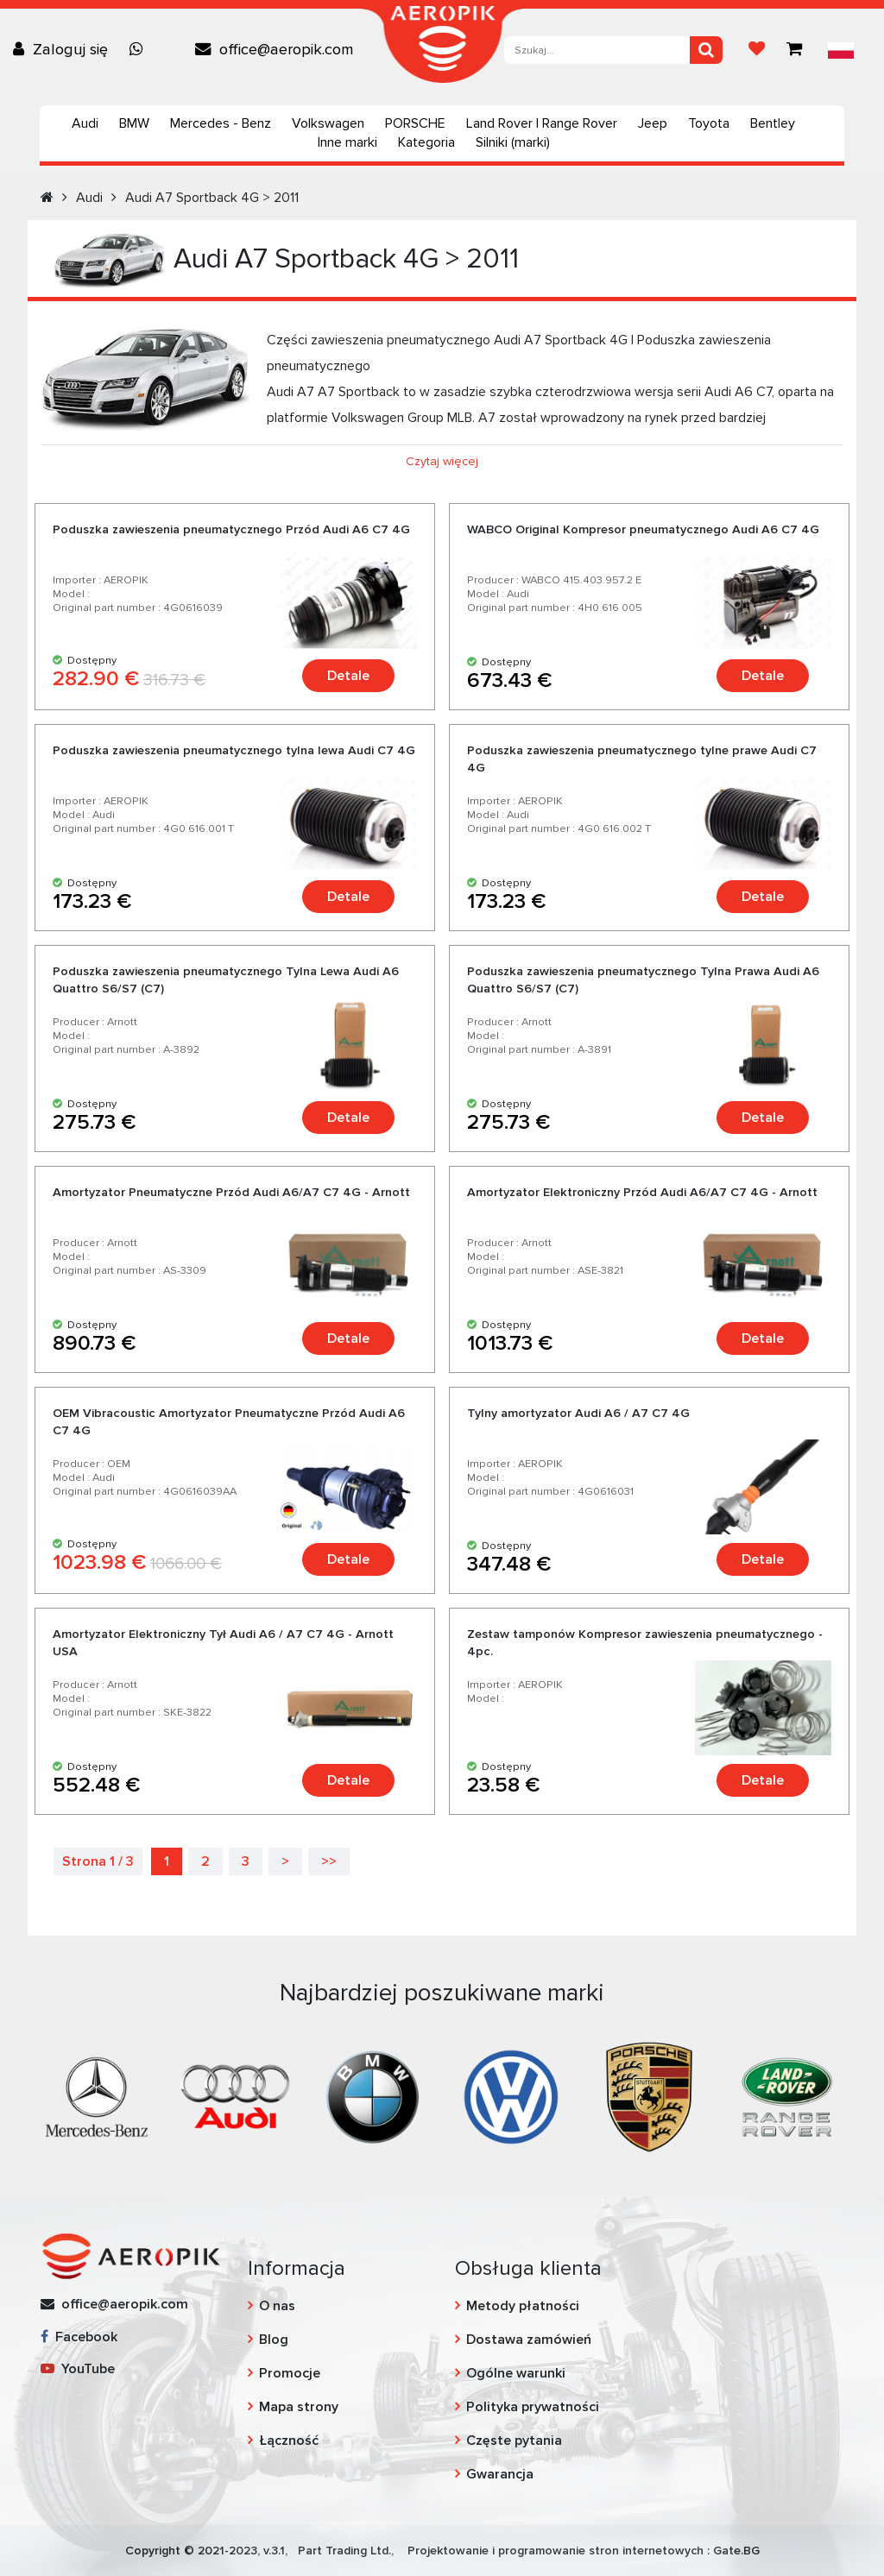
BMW (134, 123)
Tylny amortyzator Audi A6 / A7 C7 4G (578, 1413)
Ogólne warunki (515, 2373)
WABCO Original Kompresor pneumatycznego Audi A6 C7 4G (643, 529)
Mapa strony (298, 2406)
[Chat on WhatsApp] (140, 49)
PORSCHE (415, 123)
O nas (277, 2306)
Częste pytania (514, 2440)
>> (329, 1861)
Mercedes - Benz (220, 123)
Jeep (652, 123)
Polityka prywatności (532, 2406)
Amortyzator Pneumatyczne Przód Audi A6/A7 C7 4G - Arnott (231, 1192)
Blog (273, 2339)
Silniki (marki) (513, 142)
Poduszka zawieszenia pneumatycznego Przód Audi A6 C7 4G (231, 529)
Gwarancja (500, 2474)
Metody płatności (522, 2306)
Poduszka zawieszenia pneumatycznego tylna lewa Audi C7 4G (234, 750)
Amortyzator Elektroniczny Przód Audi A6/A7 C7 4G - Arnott (642, 1192)
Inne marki (347, 142)
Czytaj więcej (442, 461)
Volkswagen (328, 123)
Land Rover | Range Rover (541, 123)
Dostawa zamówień (528, 2339)
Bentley (772, 123)
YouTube (78, 2369)
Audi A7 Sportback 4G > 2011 (212, 197)
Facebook (79, 2337)
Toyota (708, 123)
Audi (85, 123)
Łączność (289, 2440)
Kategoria (426, 142)
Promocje (289, 2373)
